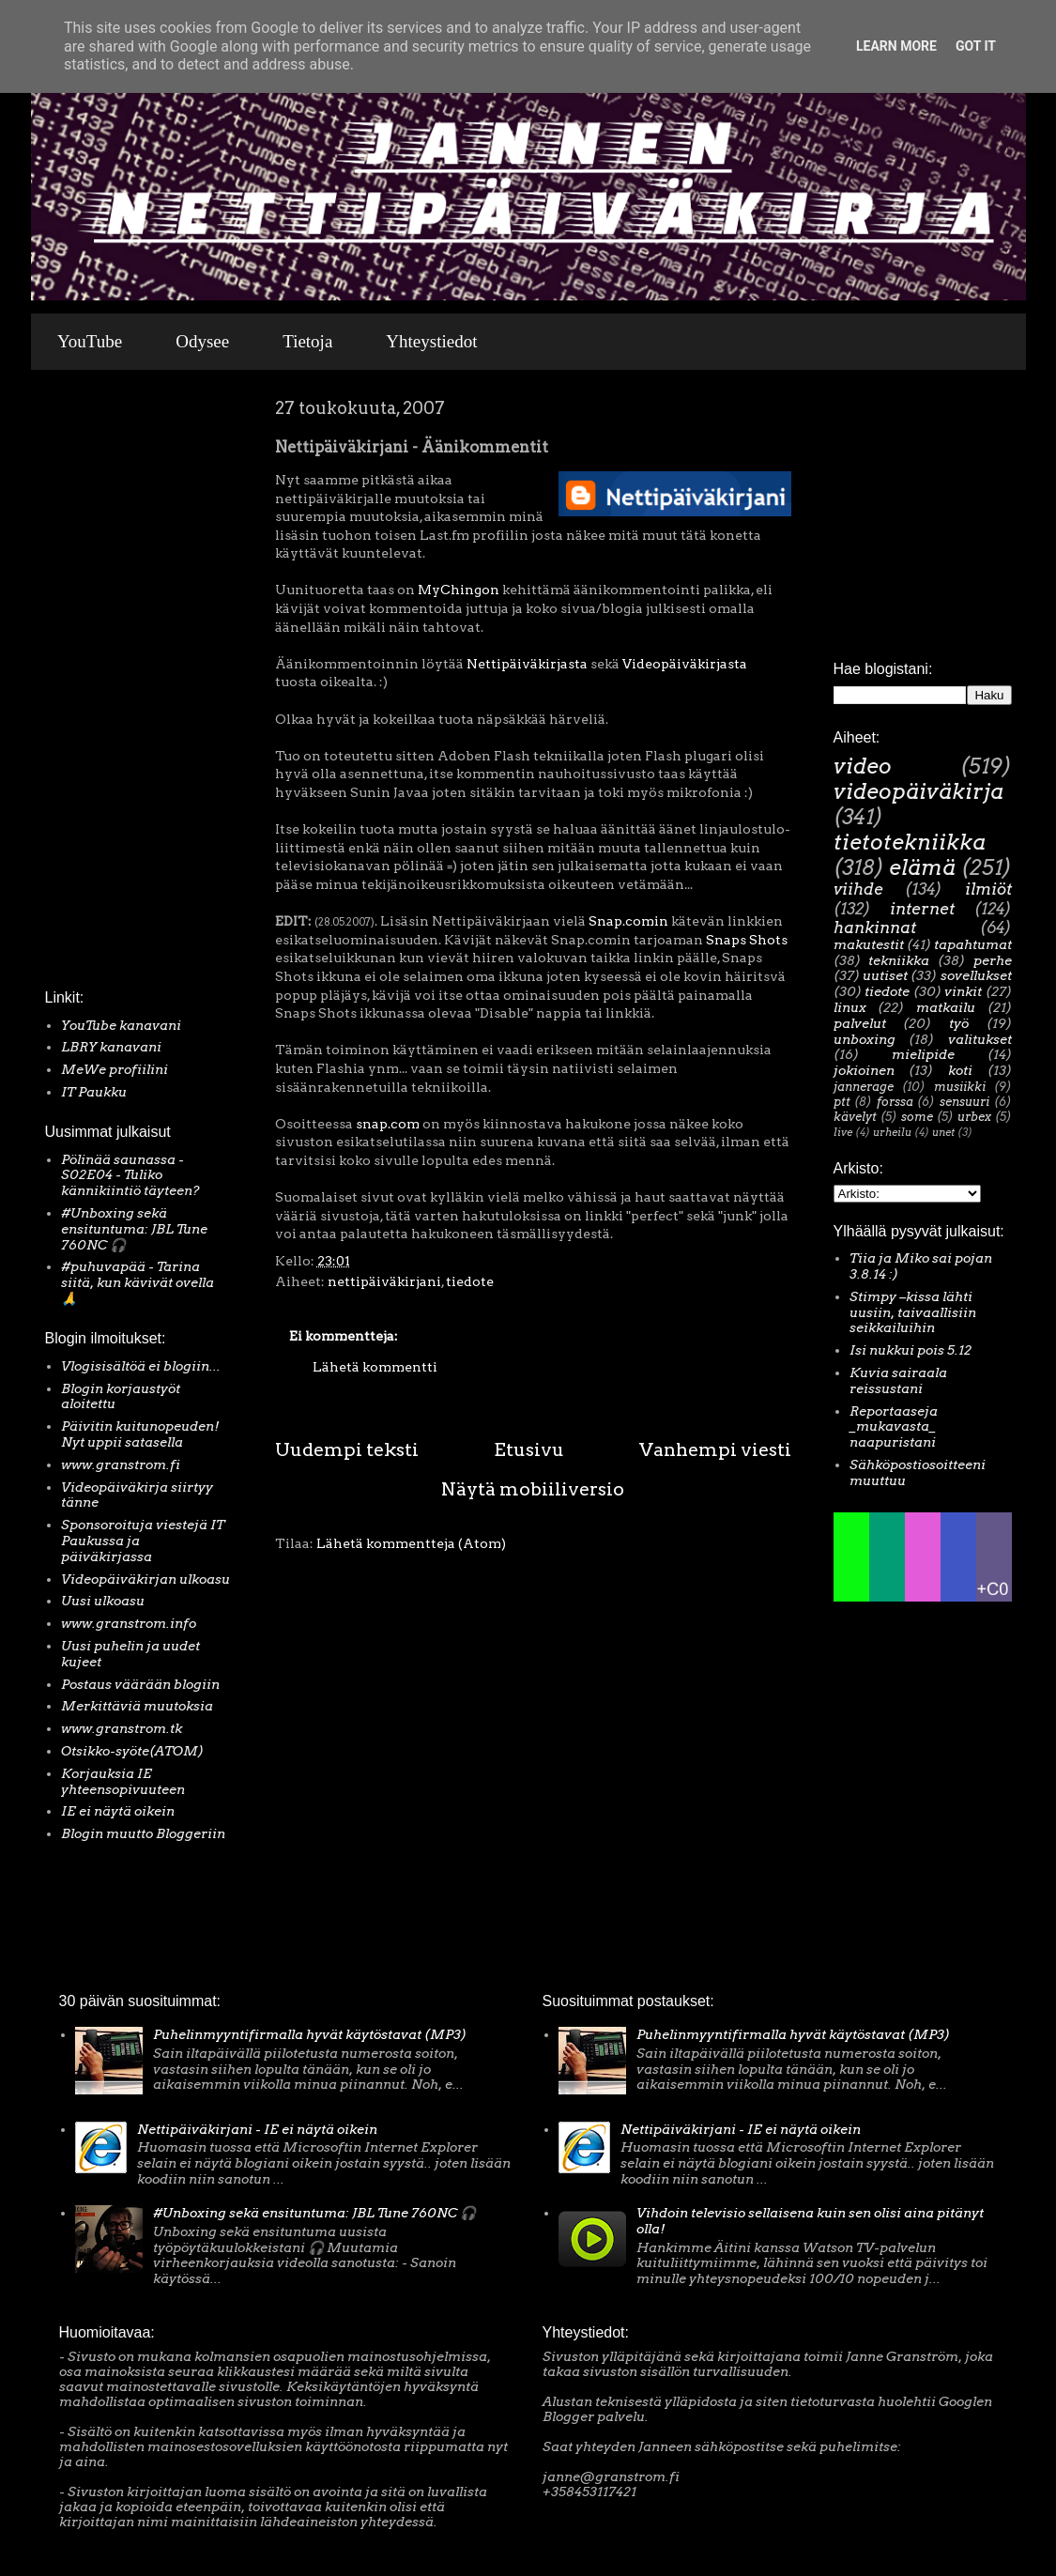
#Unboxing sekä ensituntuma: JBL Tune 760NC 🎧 (134, 1228)
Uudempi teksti (347, 1449)
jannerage (864, 1087)
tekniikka (898, 960)
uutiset (885, 975)
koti (960, 1070)
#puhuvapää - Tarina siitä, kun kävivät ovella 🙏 (137, 1282)
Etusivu (529, 1449)
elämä (922, 867)
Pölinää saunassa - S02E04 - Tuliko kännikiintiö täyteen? (130, 1175)
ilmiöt (988, 889)
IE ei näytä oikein (118, 1810)
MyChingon (458, 589)
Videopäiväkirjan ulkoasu (145, 1579)
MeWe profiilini (114, 1069)
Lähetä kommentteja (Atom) (411, 1543)
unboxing (864, 1039)
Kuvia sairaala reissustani (898, 1380)
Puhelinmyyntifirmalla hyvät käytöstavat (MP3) (310, 2034)
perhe (992, 960)
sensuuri (964, 1102)
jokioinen (864, 1070)
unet (943, 1132)
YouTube (89, 341)
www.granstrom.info (128, 1623)
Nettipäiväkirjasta (526, 663)
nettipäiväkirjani (384, 1281)
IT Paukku (94, 1091)
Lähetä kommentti (375, 1366)
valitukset (980, 1039)
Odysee (202, 341)
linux (850, 1007)
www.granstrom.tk (121, 1728)
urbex (974, 1117)
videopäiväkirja (918, 791)
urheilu (892, 1132)
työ (959, 1023)
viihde (858, 889)
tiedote (470, 1281)
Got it (976, 46)
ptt (842, 1102)
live (843, 1132)
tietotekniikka (910, 842)
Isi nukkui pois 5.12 (910, 1349)
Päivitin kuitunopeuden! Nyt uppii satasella (140, 1433)
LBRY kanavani (111, 1046)
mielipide (923, 1054)
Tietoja (307, 341)
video (863, 766)
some (917, 1117)
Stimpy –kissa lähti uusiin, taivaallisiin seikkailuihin (912, 1312)
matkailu (945, 1007)
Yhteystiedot (431, 341)
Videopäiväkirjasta (684, 663)
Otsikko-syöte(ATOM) (132, 1750)
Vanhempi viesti (715, 1449)
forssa (895, 1102)
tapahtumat (973, 944)
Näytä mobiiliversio (532, 1489)
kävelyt (855, 1117)
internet (922, 908)
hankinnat (875, 927)
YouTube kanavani (121, 1025)
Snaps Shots (747, 939)
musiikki (960, 1087)
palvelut (860, 1023)
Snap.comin (628, 920)
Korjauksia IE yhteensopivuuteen (123, 1781)
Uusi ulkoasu (103, 1600)
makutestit (869, 944)
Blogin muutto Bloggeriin (143, 1833)
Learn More (896, 46)
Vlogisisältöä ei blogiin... (141, 1365)
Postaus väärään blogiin (140, 1684)
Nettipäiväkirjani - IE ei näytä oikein (257, 2129)
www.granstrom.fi (120, 1464)
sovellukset (976, 975)
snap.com (388, 1123)
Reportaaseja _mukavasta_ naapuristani (893, 1426)
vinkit (963, 991)
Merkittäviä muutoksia (137, 1705)
